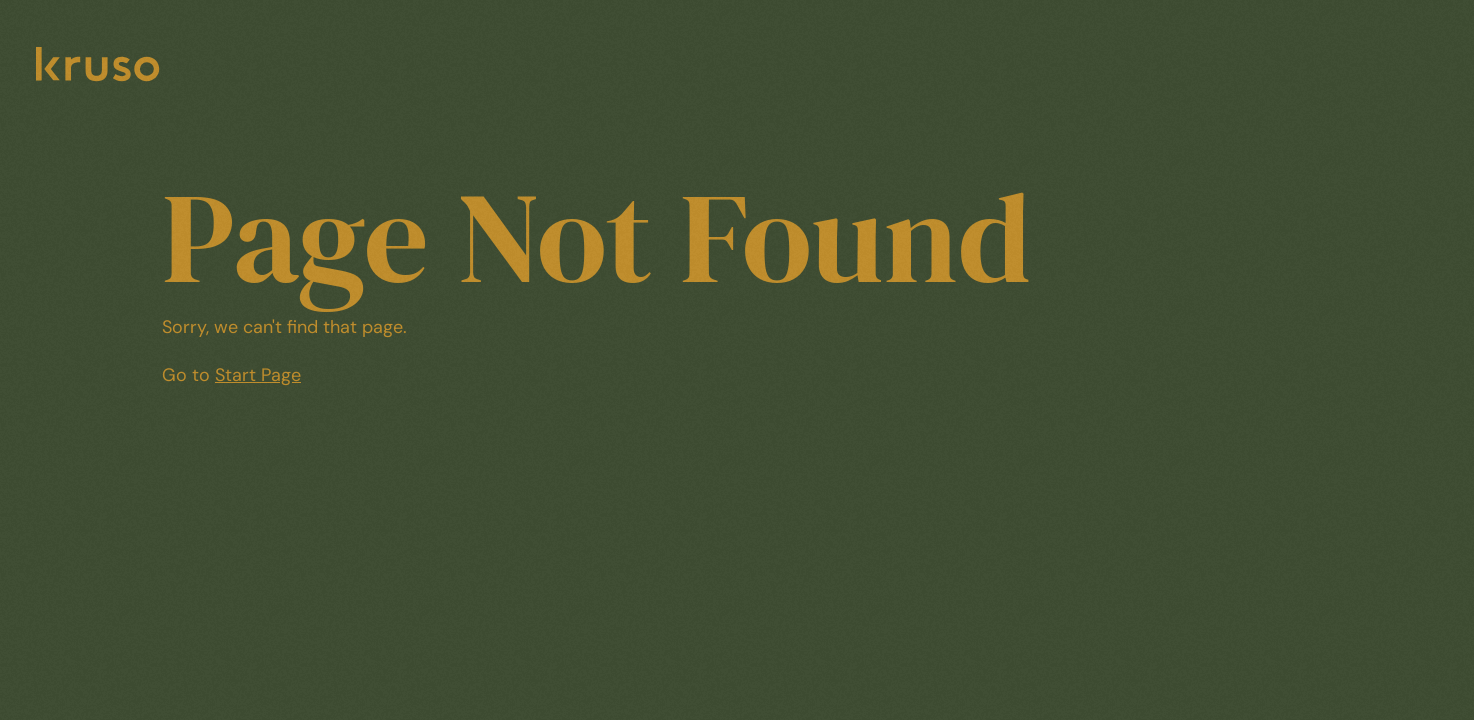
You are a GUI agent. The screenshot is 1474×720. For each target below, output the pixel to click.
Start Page (258, 375)
